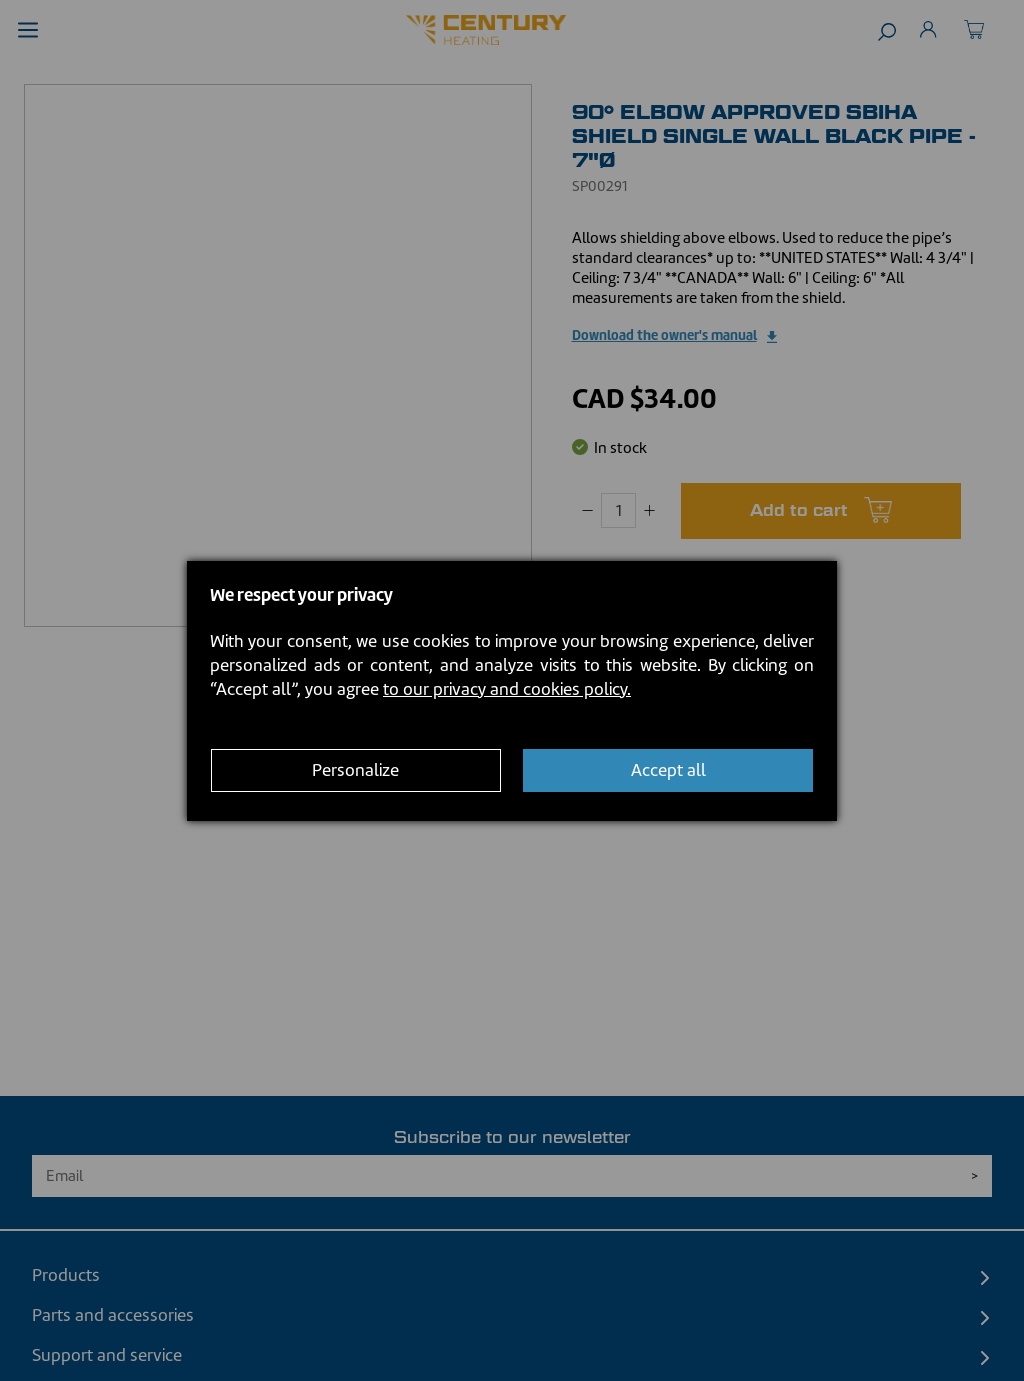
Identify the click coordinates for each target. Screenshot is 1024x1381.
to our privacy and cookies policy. (507, 689)
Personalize (355, 770)
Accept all (668, 770)
